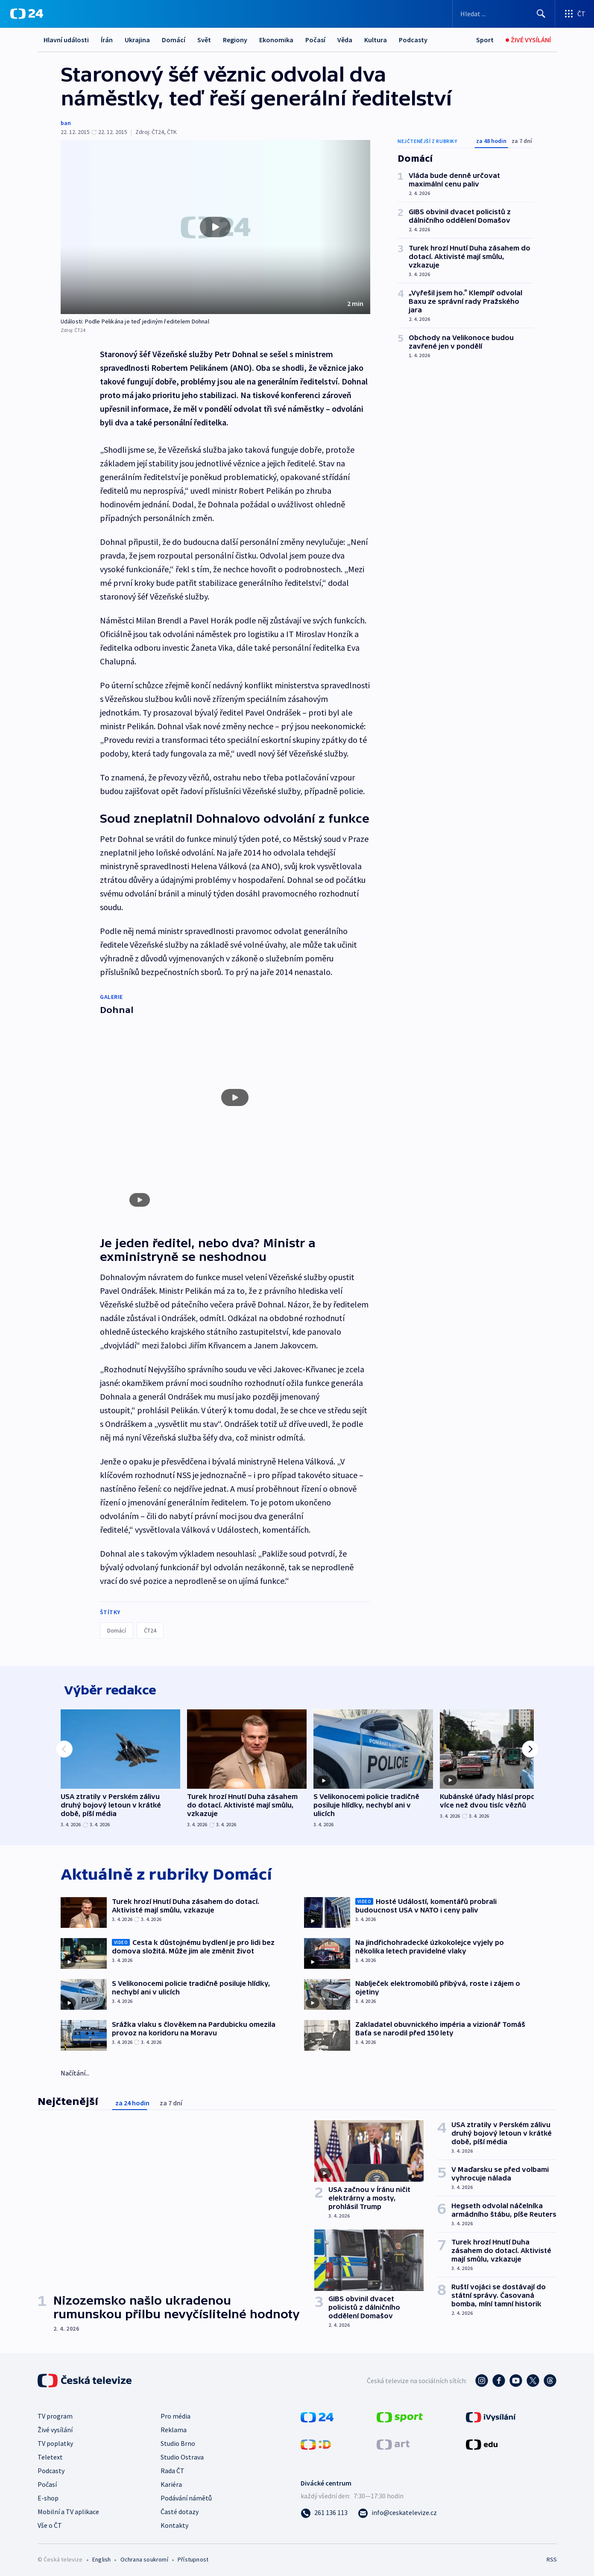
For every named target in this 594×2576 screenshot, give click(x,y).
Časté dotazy (180, 2509)
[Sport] (485, 40)
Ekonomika (276, 39)
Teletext (50, 2455)
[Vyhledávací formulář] (504, 13)
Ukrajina (137, 39)
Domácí (173, 39)
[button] (215, 227)
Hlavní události (66, 39)
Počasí (315, 39)
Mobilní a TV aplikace (68, 2509)
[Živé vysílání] (528, 40)
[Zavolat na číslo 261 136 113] (324, 2510)
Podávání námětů (186, 2496)
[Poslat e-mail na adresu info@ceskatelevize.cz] (397, 2510)
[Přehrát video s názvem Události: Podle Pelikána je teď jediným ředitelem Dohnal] (215, 227)
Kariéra (171, 2482)
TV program (55, 2414)
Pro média (175, 2414)
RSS (552, 2557)
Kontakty (174, 2523)
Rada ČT (172, 2468)
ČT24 (150, 1623)
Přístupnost (193, 2557)
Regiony (235, 39)
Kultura (375, 39)
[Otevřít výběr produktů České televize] (574, 13)
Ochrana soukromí (144, 2557)
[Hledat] (541, 13)
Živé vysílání (55, 2427)
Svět (204, 39)
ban (66, 123)
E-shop (48, 2496)
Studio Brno (178, 2441)
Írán (107, 39)
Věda (344, 39)
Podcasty (413, 39)
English (101, 2557)
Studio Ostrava (182, 2455)
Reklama (174, 2427)
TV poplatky (55, 2441)
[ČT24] (26, 14)
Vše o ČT (50, 2523)
